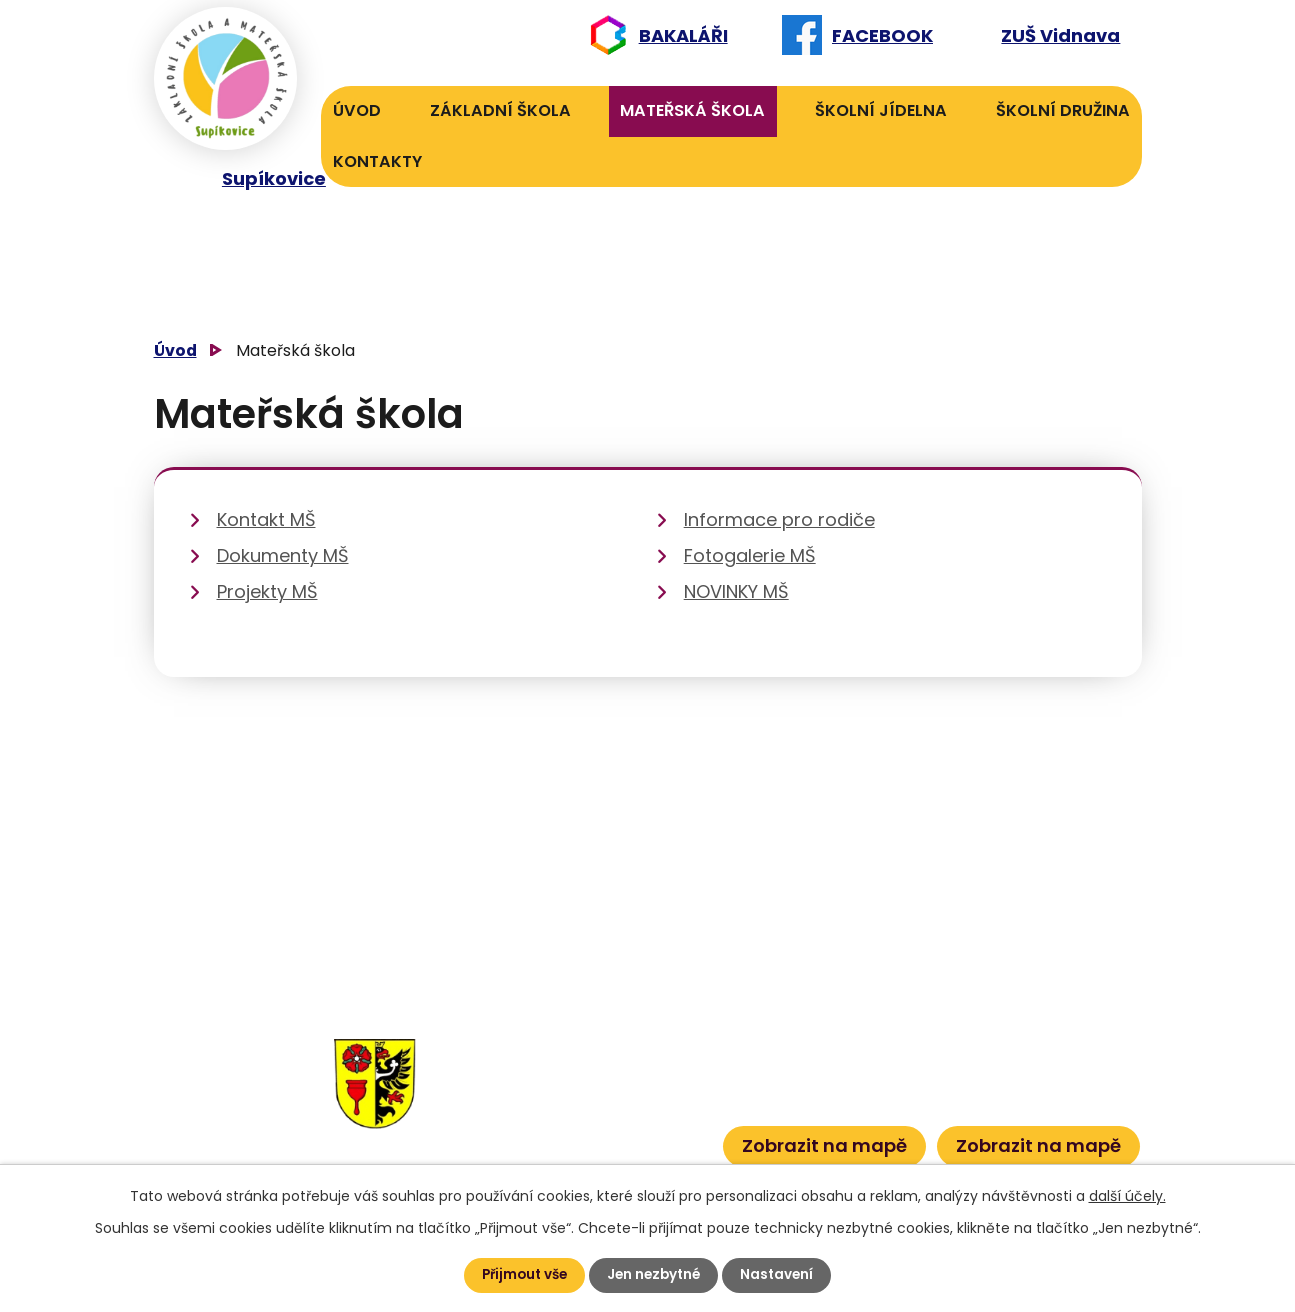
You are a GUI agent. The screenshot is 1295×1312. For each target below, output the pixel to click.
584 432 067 (535, 1138)
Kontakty (377, 161)
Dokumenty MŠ (283, 555)
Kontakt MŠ (266, 519)
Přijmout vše (521, 1275)
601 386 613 (630, 1108)
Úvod (357, 110)
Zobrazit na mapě (824, 1144)
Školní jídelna (881, 110)
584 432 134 (532, 1077)
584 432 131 (529, 1046)
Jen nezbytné (656, 1275)
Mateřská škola (692, 110)
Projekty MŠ (267, 591)
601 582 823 (647, 1077)
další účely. (1127, 1195)
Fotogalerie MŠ (750, 555)
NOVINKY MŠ (736, 591)
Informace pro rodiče (779, 519)
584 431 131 (526, 1108)
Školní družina (1063, 110)
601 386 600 (651, 1138)
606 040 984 (643, 1046)
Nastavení (782, 1275)
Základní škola (500, 110)
